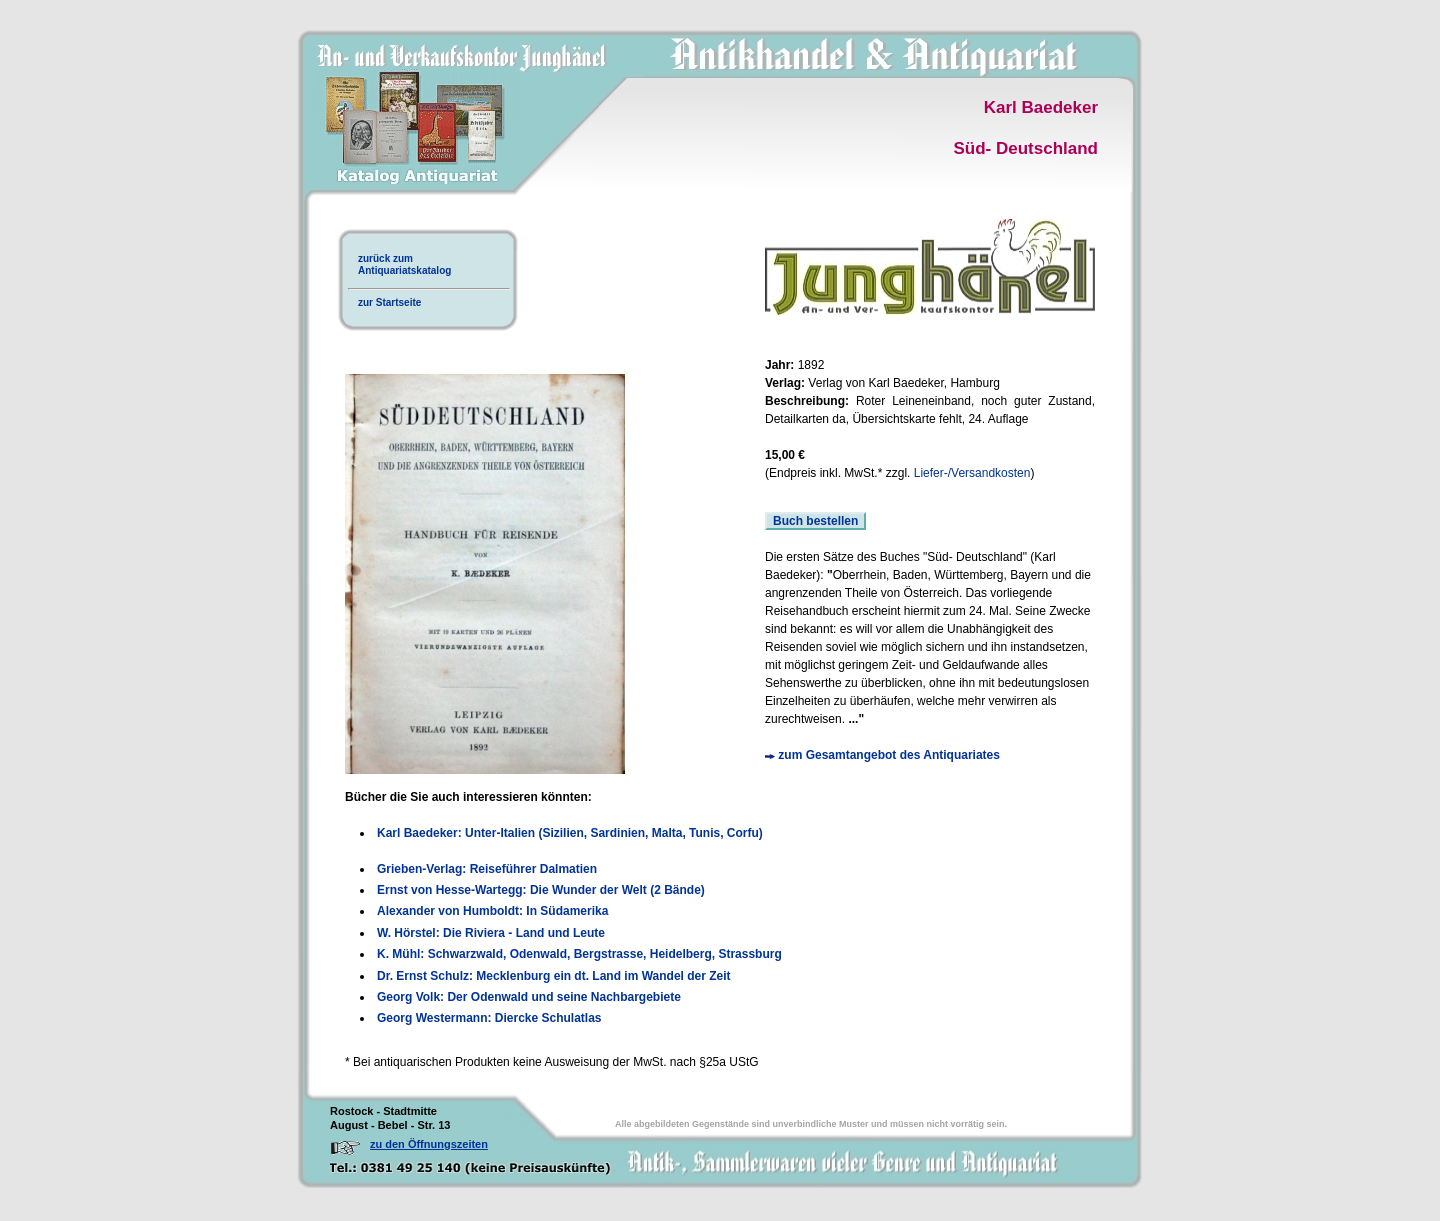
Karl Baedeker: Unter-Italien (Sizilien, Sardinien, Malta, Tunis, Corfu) (570, 833)
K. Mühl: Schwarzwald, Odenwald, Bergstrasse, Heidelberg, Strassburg (579, 954)
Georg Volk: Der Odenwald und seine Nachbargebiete (529, 997)
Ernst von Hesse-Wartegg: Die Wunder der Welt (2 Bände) (541, 890)
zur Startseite (389, 302)
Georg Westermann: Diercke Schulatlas (489, 1018)
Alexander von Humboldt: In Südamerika (492, 911)
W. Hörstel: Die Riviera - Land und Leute (491, 933)
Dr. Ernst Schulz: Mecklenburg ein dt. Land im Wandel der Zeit (554, 976)
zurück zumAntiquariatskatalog (404, 264)
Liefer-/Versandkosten (972, 473)
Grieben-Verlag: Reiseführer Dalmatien (487, 869)
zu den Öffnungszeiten (429, 1144)
